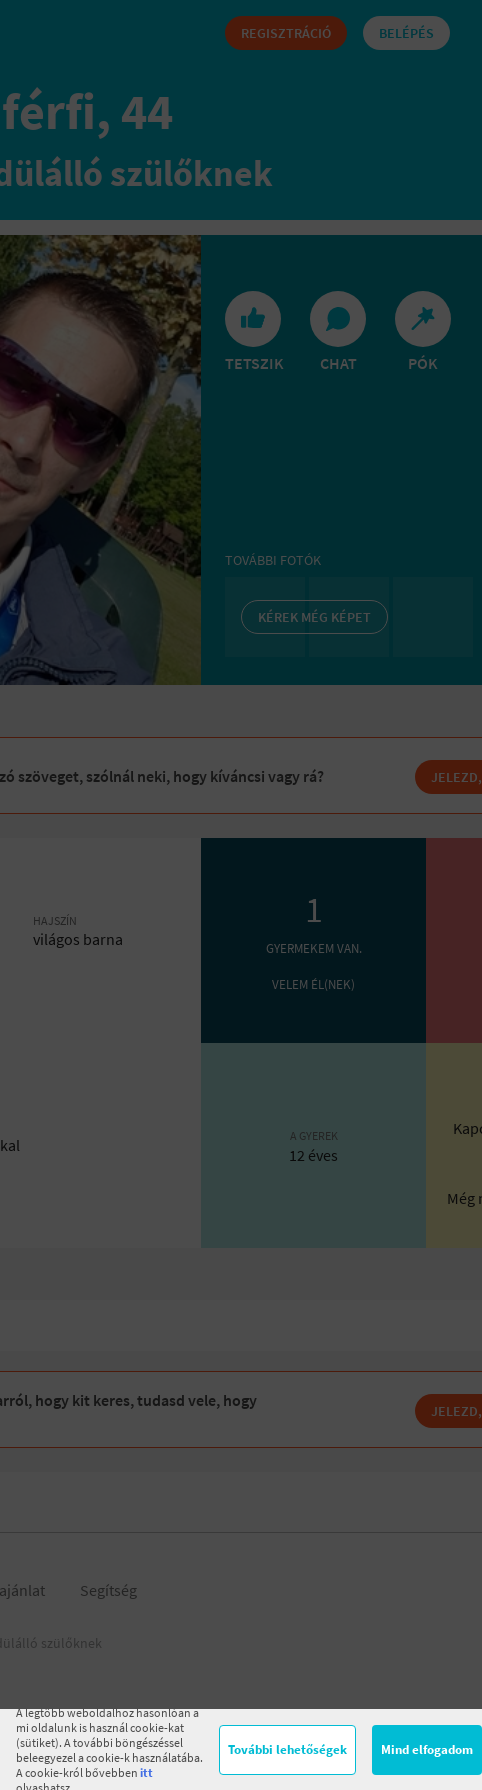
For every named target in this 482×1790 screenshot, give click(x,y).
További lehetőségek (287, 1749)
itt (146, 1772)
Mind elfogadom (427, 1749)
